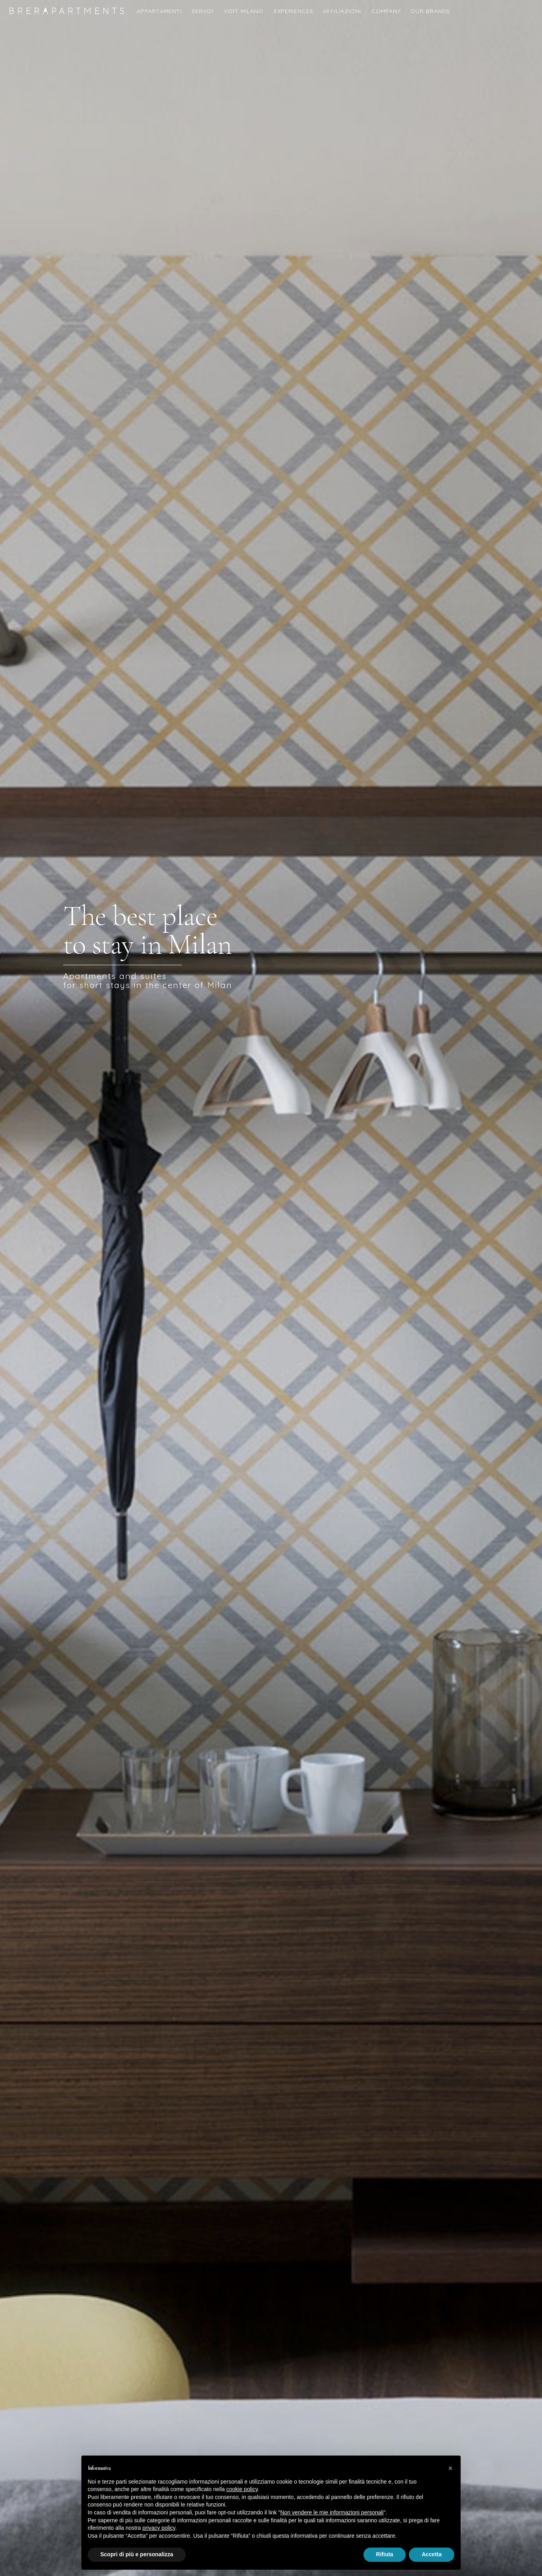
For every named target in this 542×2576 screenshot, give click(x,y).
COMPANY (386, 11)
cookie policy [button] (242, 2489)
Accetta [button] (432, 2554)
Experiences (293, 11)
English (529, 17)
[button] (450, 2468)
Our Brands (430, 11)
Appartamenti (159, 11)
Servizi (203, 11)
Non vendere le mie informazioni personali (331, 2512)
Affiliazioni (342, 11)
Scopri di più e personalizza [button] (136, 2554)
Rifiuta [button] (384, 2554)
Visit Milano (243, 11)
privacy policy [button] (159, 2528)
